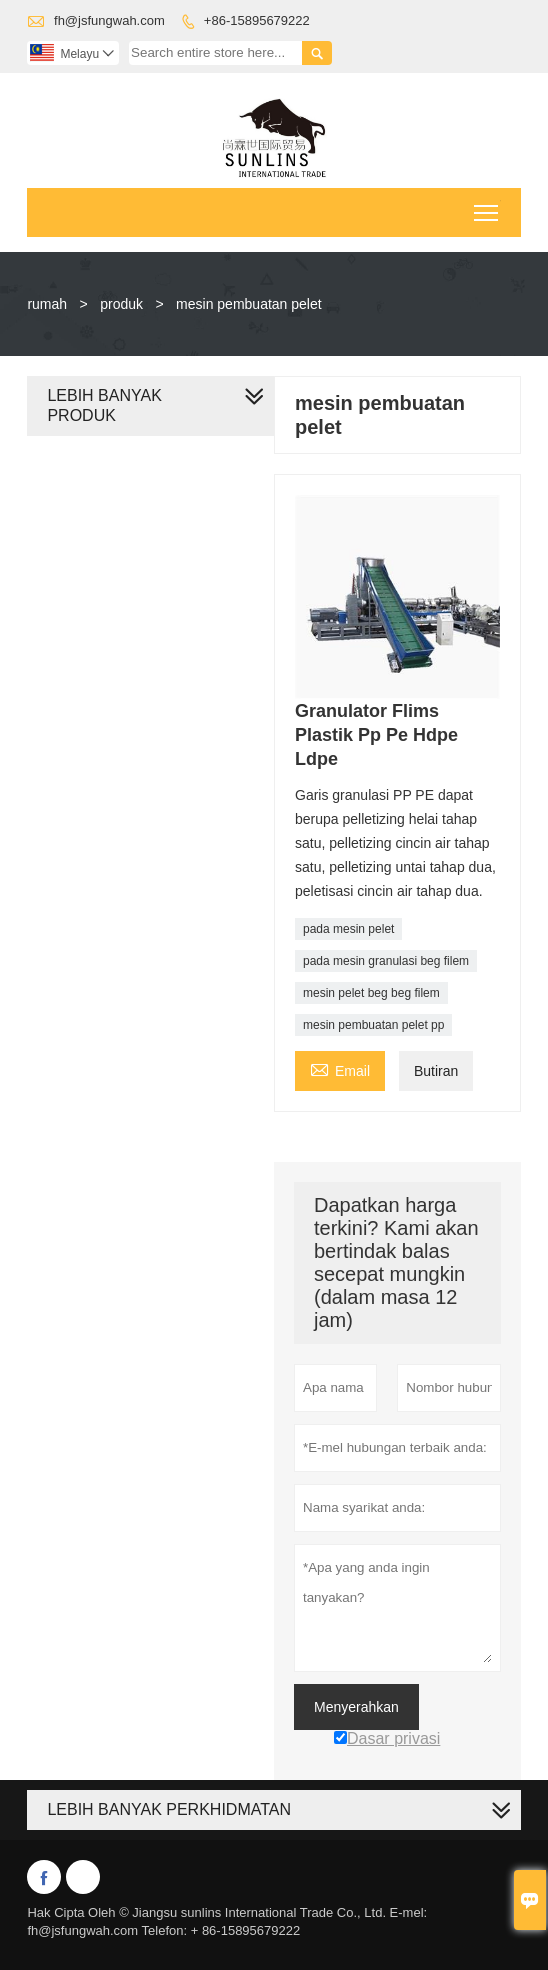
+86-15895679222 (257, 20)
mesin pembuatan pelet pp (373, 1025)
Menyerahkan (356, 1707)
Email (340, 1068)
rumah (47, 304)
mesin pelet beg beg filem (371, 993)
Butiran (436, 1071)
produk (121, 304)
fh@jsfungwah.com (109, 20)
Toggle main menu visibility (487, 206)
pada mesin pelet (348, 929)
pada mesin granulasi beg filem (386, 961)
